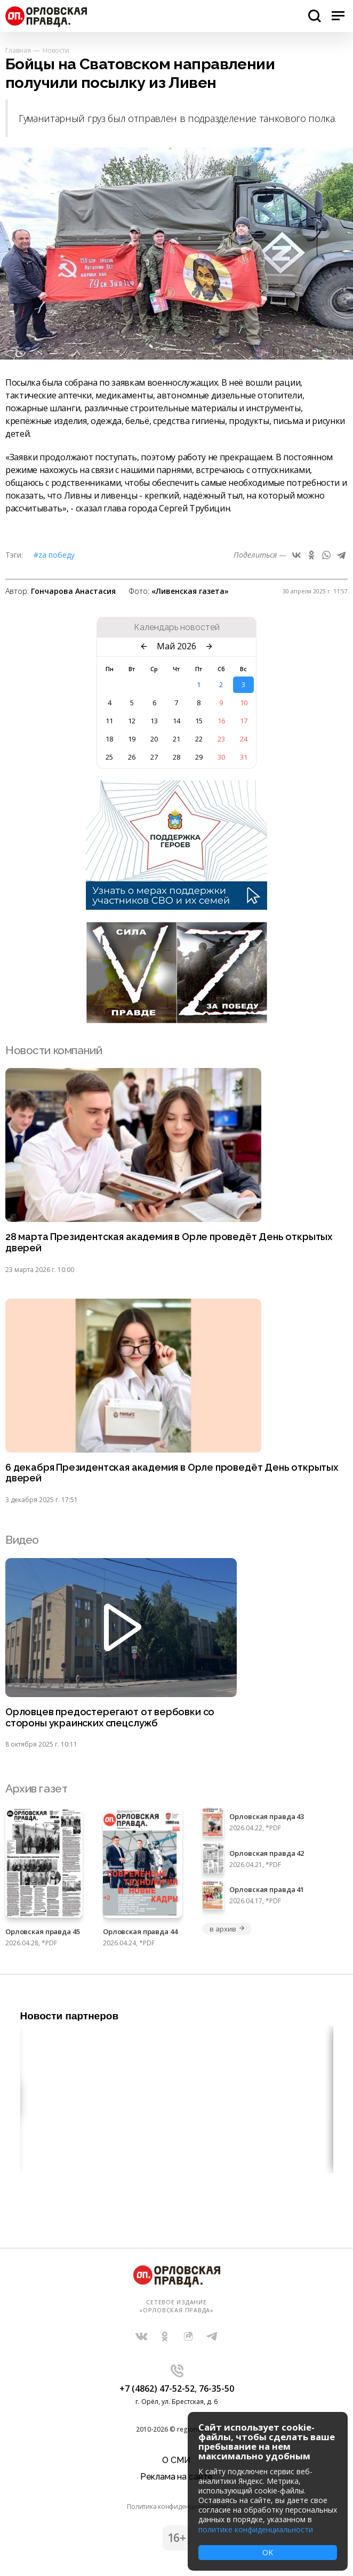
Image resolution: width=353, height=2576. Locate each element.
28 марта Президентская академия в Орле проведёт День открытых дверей (168, 1242)
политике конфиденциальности (255, 2529)
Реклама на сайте (176, 2477)
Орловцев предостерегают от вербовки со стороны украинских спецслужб (109, 1718)
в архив (227, 1929)
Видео (22, 1539)
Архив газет (36, 1788)
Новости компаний (53, 1050)
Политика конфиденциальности (176, 2506)
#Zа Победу (54, 555)
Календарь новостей (177, 627)
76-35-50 (216, 2388)
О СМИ (176, 2460)
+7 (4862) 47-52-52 (157, 2388)
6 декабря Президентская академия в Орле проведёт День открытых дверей (171, 1473)
